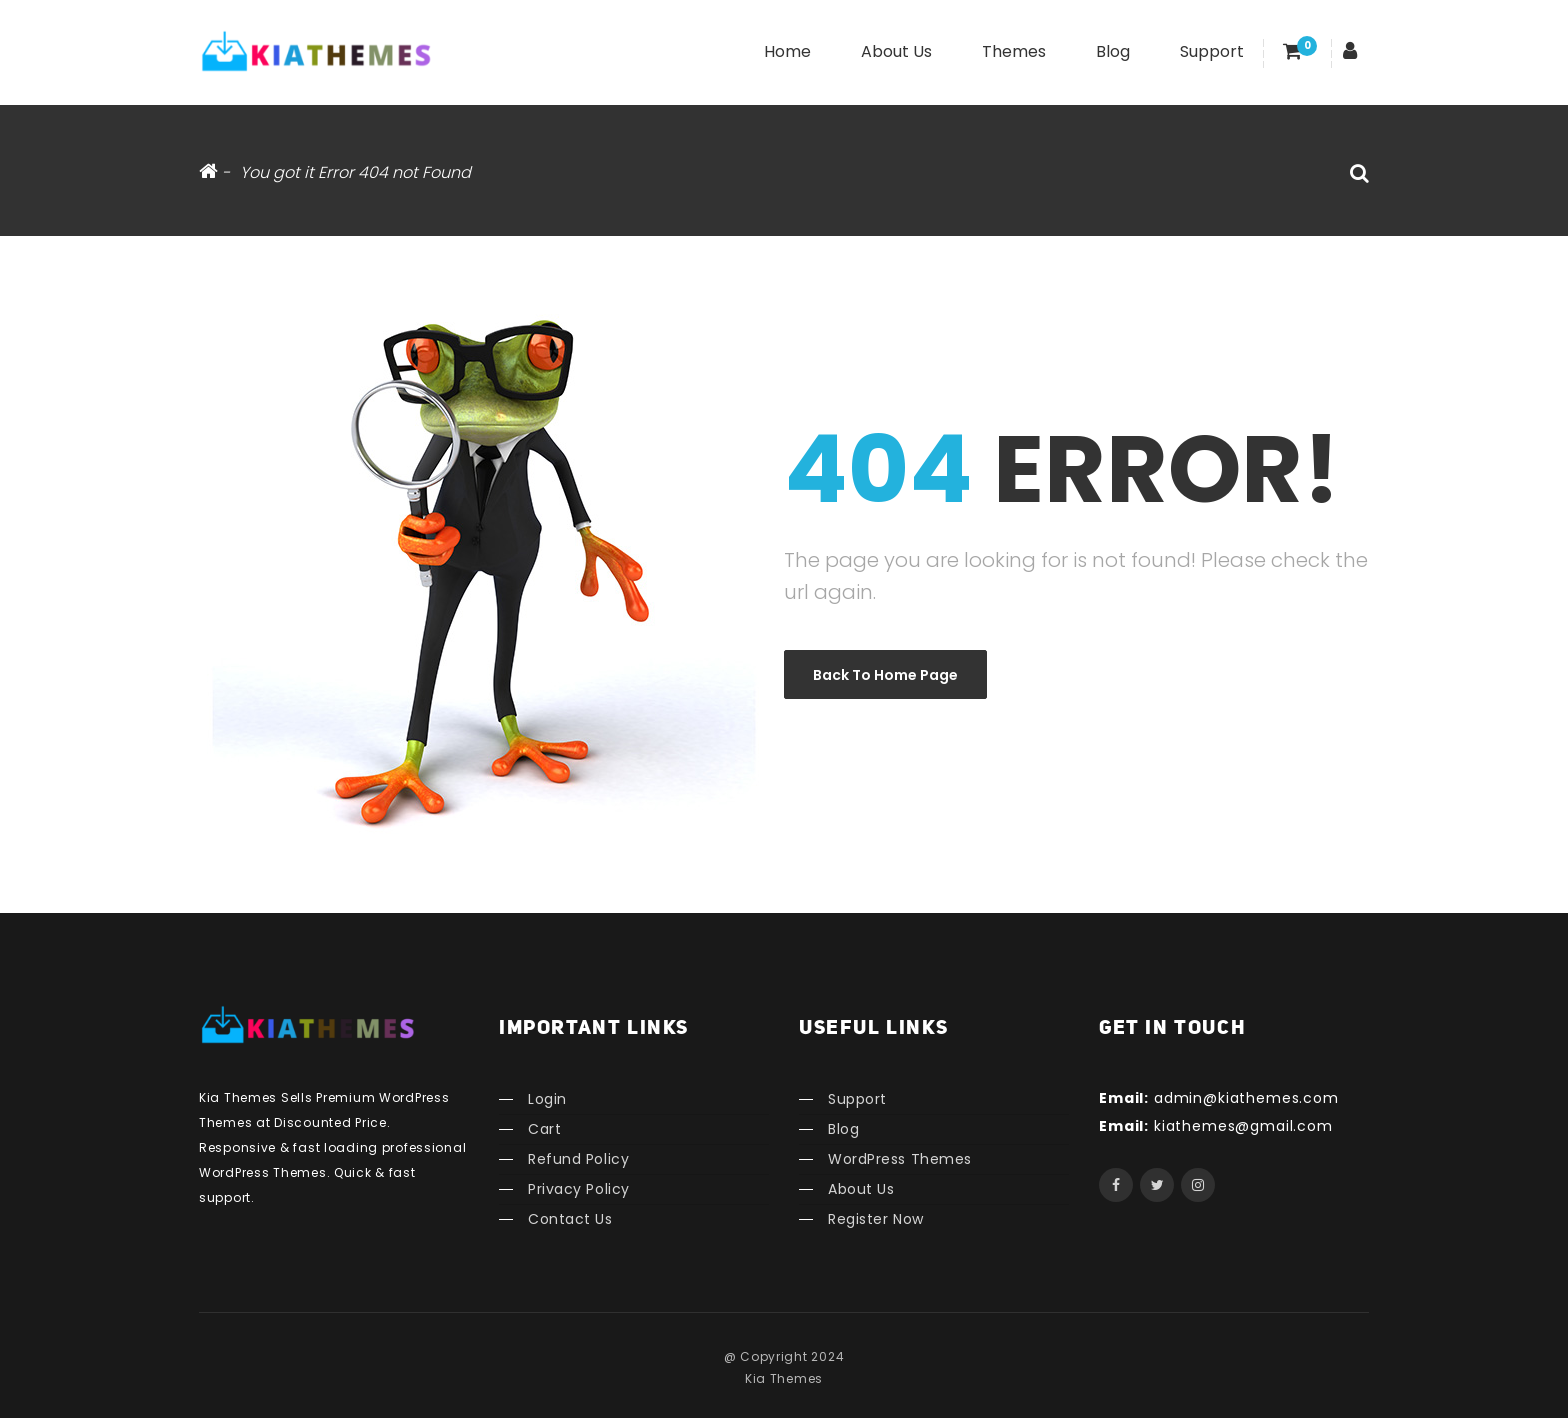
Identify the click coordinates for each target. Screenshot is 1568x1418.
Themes (1014, 51)
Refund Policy (578, 1159)
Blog (1113, 51)
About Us (896, 51)
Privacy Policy (579, 1189)
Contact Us (570, 1219)
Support (1212, 51)
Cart (544, 1129)
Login (547, 1099)
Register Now (876, 1219)
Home (787, 51)
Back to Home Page (885, 675)
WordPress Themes (900, 1159)
